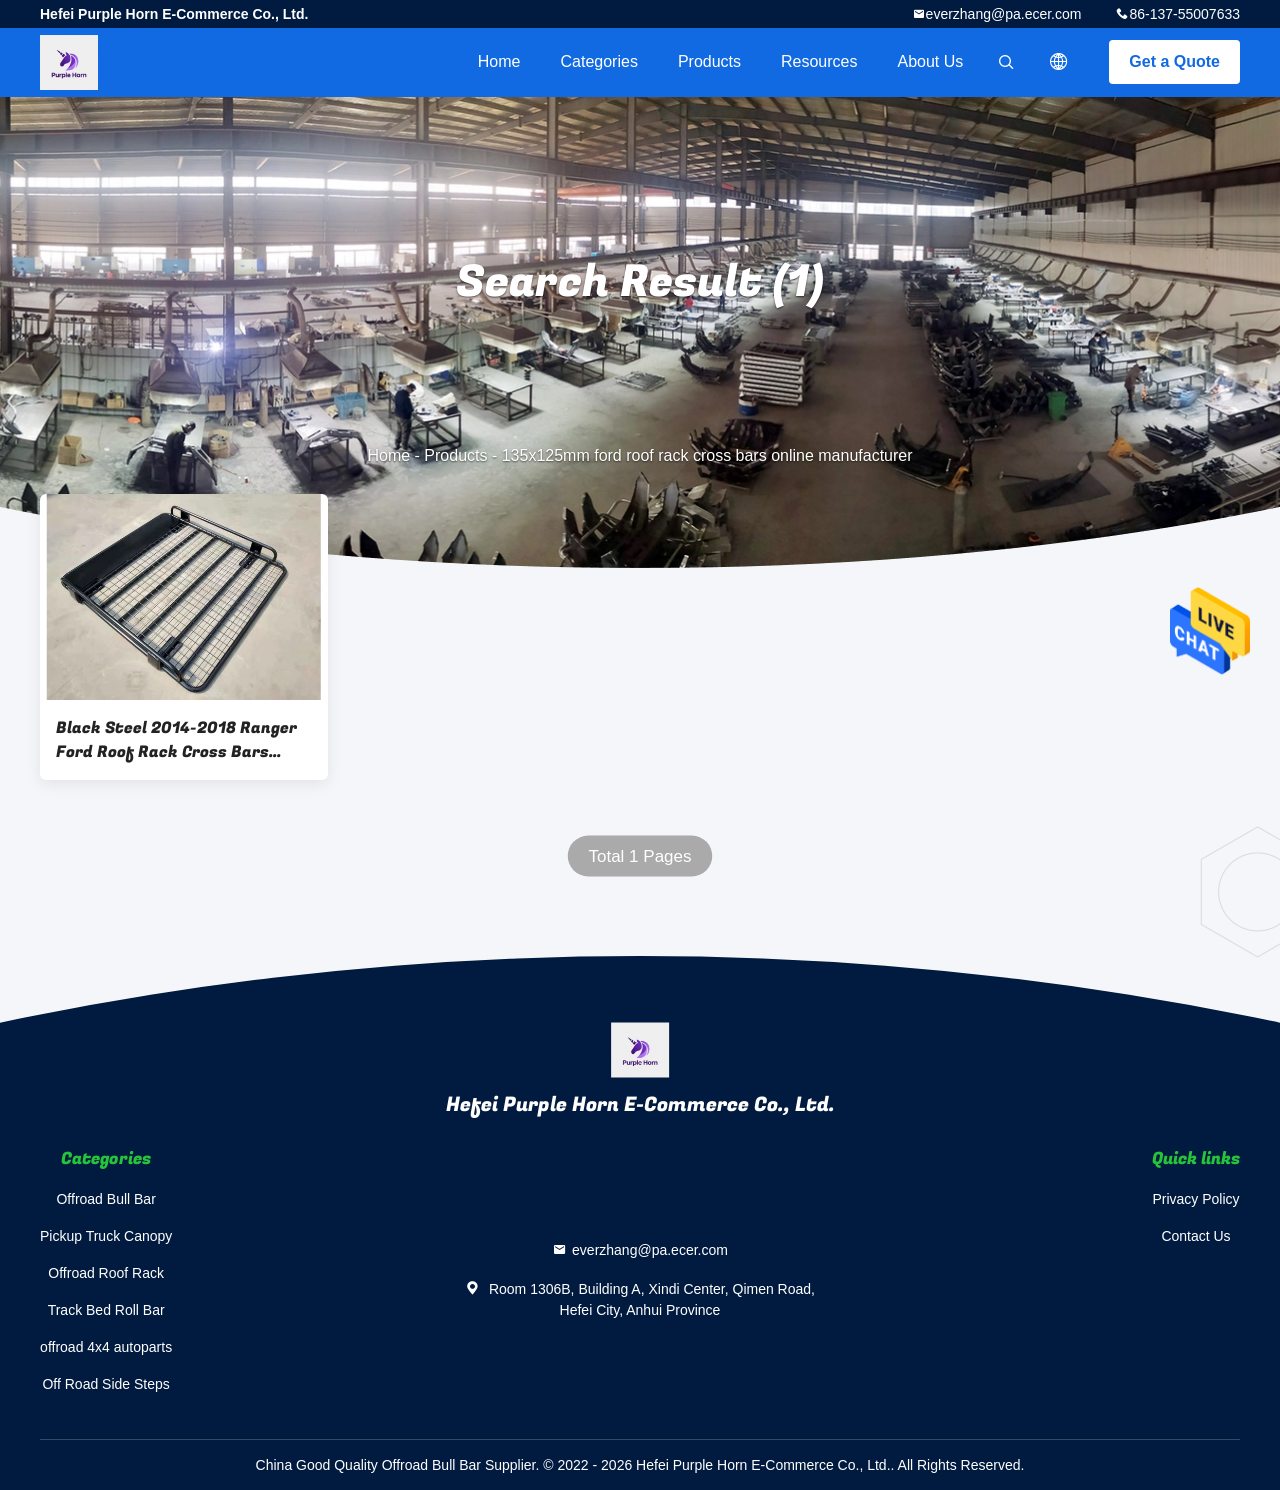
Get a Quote (1174, 61)
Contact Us (1195, 1236)
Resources (819, 61)
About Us (931, 61)
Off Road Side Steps (105, 1384)
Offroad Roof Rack (106, 1273)
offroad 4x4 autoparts (106, 1347)
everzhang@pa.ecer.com (1004, 14)
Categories (599, 61)
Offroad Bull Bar (105, 1199)
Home (499, 61)
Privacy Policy (1195, 1199)
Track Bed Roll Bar (106, 1310)
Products (709, 61)
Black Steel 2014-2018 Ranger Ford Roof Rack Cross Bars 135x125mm (176, 740)
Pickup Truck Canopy (106, 1236)
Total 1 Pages (639, 856)
